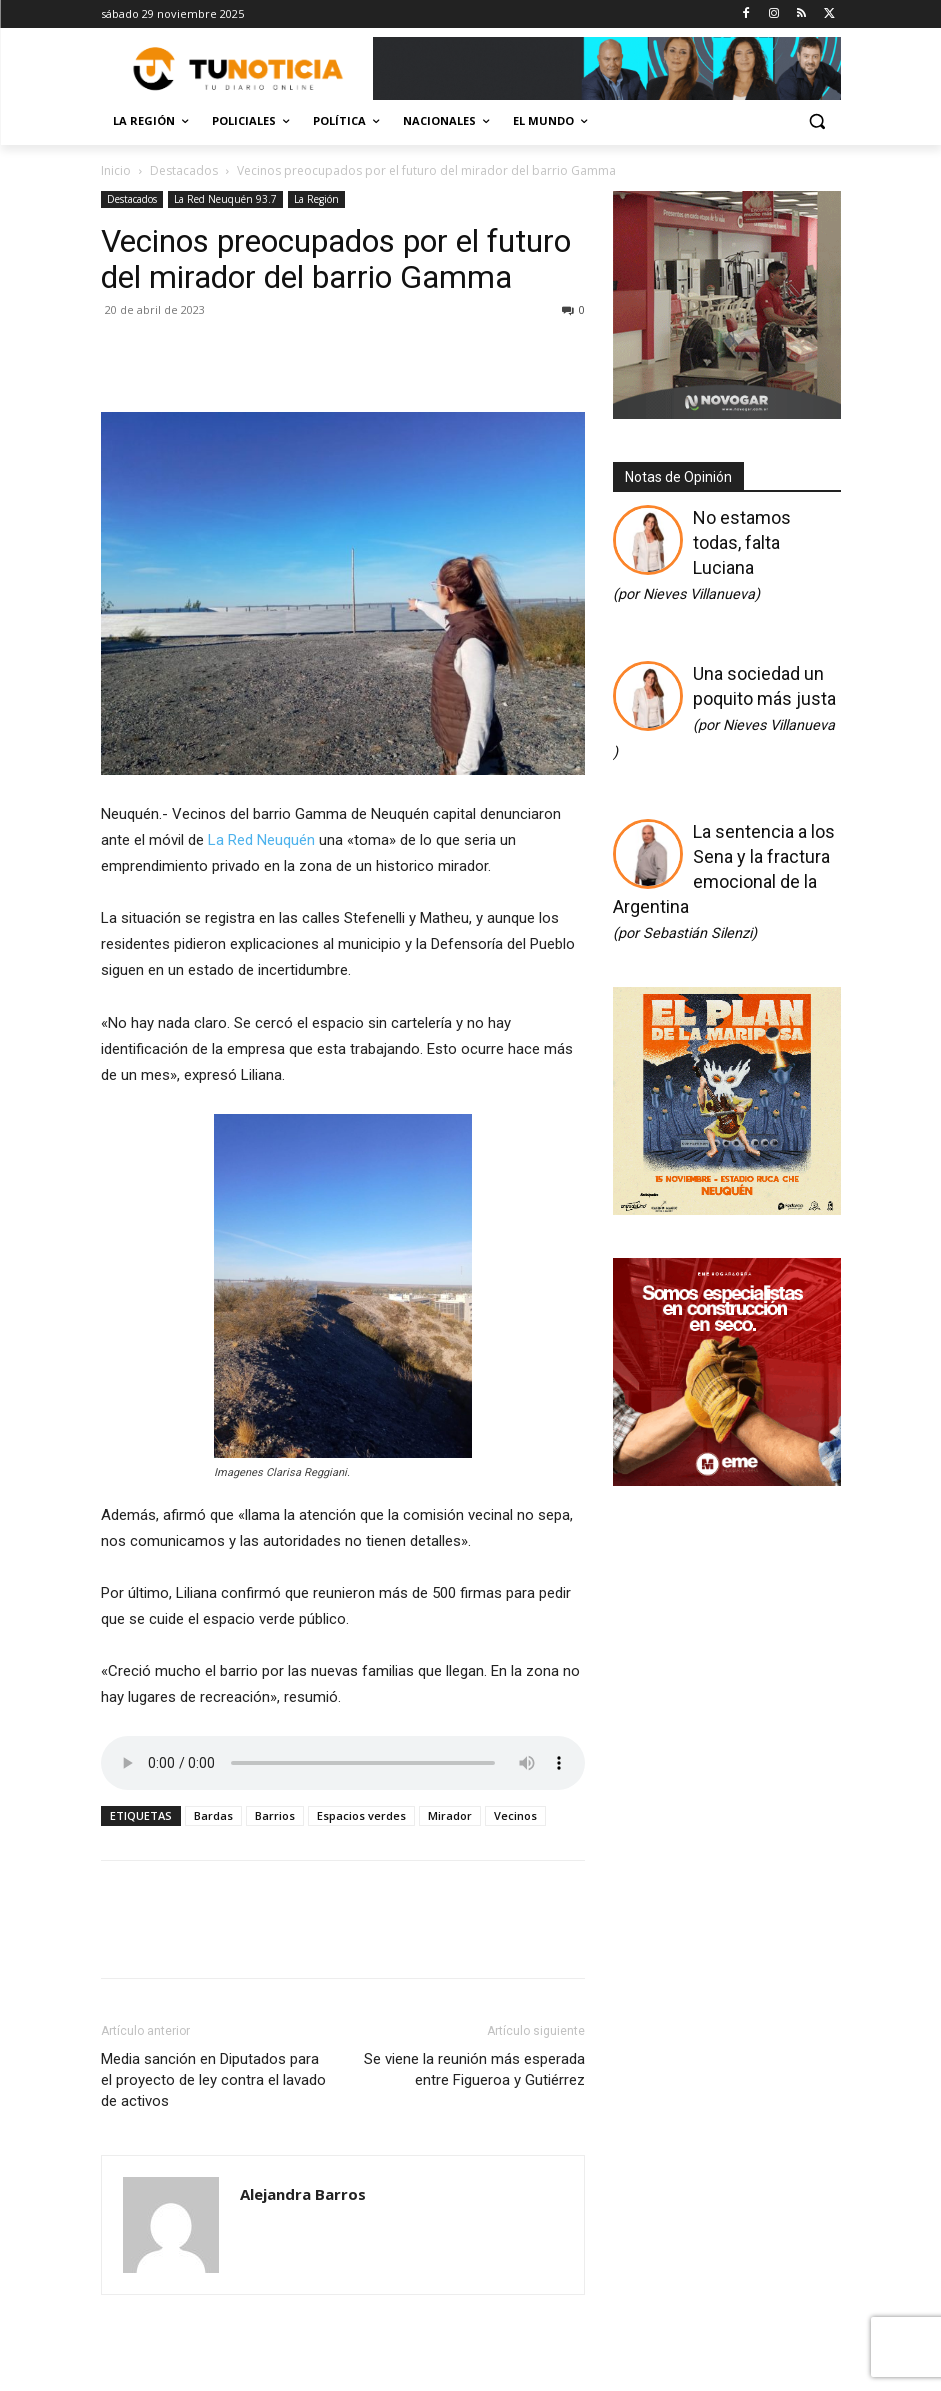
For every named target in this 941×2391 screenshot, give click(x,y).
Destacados (184, 170)
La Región (316, 199)
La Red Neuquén (261, 840)
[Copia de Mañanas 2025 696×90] (607, 68)
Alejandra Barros (303, 2194)
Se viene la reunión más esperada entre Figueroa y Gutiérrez (474, 2069)
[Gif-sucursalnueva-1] (727, 413)
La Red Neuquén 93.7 (225, 199)
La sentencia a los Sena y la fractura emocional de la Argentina (724, 881)
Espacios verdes (361, 1815)
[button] (817, 121)
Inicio (116, 170)
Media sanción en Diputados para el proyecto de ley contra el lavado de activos (213, 2080)
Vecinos (515, 1815)
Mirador (450, 1815)
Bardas (213, 1815)
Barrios (275, 1815)
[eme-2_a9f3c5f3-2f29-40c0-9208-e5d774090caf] (727, 1479)
